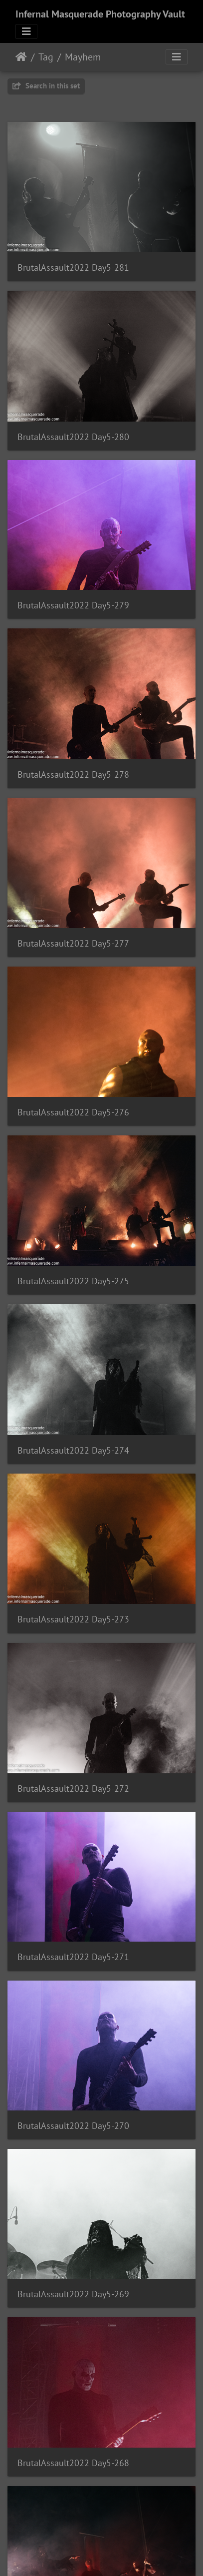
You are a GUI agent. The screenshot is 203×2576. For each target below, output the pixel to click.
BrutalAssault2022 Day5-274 (73, 1450)
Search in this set (46, 85)
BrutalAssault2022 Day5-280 (73, 437)
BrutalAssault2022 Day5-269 (73, 2294)
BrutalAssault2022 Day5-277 (73, 943)
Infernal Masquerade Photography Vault (100, 13)
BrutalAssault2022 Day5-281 (73, 267)
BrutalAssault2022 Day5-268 (73, 2463)
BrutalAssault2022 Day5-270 (73, 2125)
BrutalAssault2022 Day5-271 (73, 1957)
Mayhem (83, 56)
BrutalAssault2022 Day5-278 (73, 774)
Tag (45, 56)
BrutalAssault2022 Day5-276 (73, 1112)
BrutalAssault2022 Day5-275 (73, 1281)
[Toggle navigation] (26, 31)
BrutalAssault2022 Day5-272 (73, 1788)
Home (21, 56)
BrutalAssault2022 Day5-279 (73, 605)
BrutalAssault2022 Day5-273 (73, 1619)
